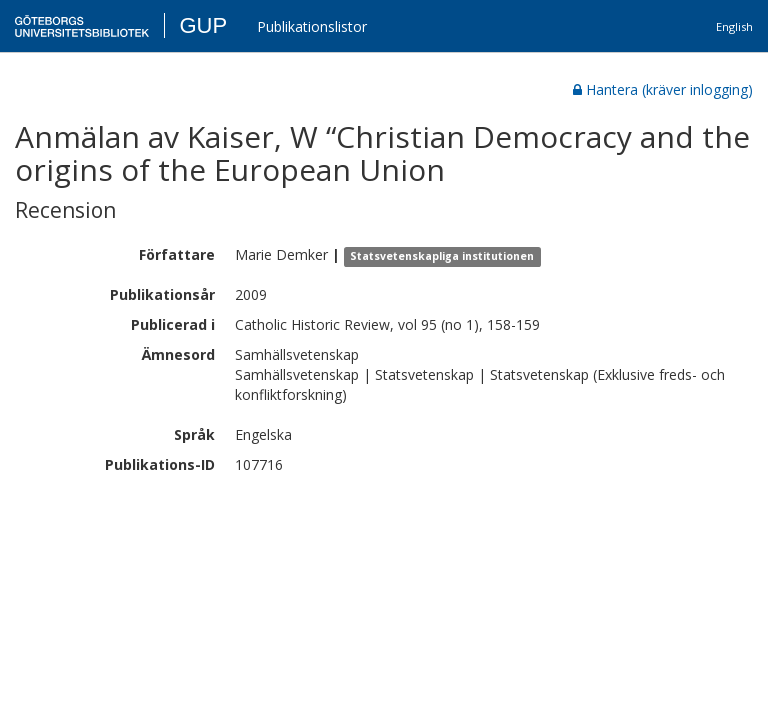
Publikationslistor (312, 26)
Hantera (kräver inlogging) (663, 89)
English (734, 26)
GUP (203, 25)
